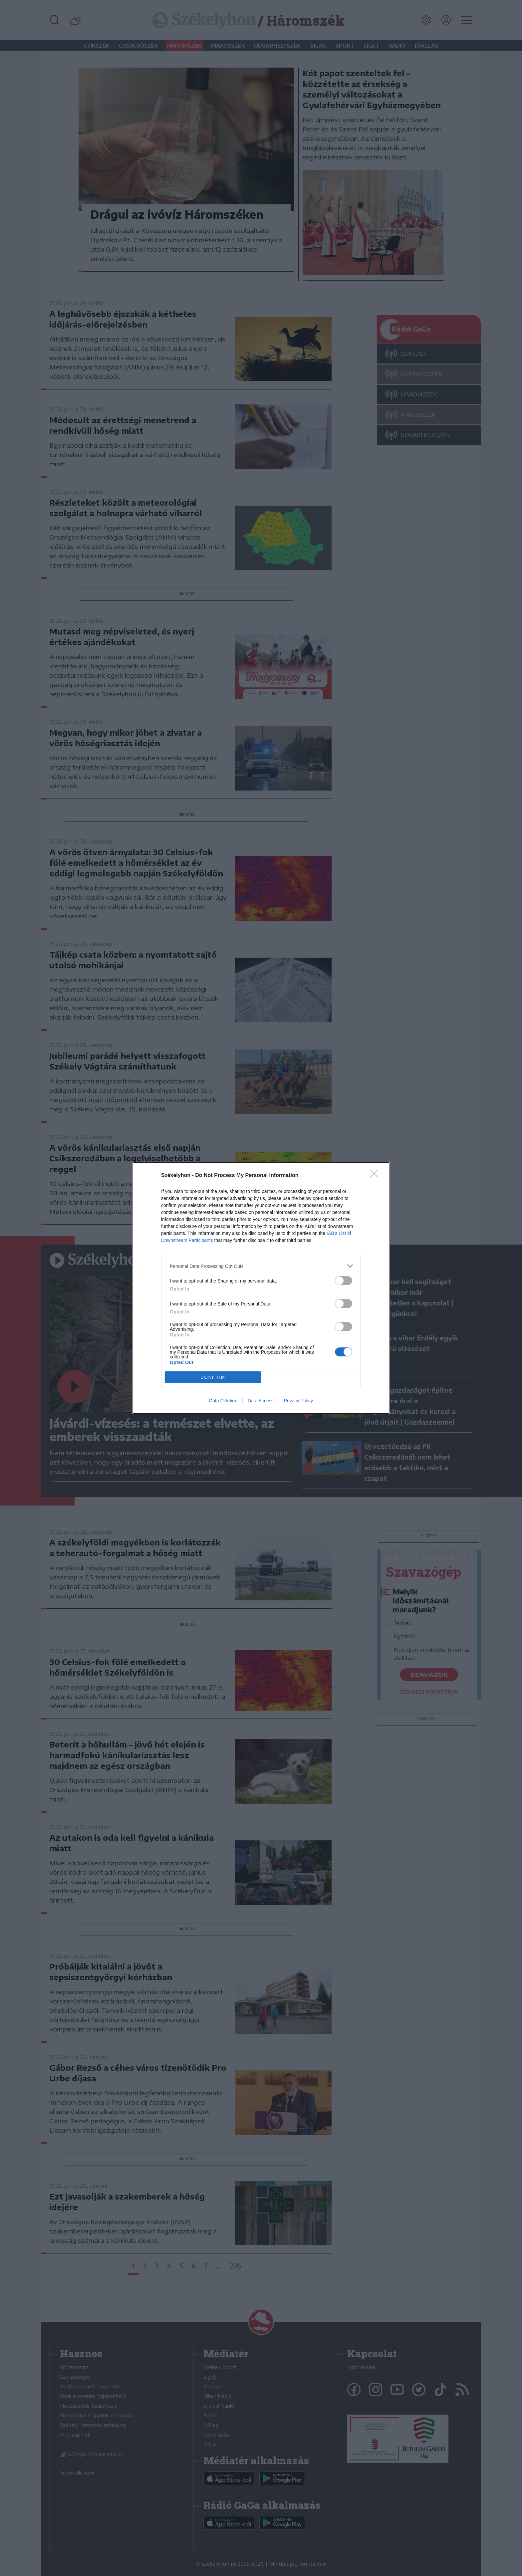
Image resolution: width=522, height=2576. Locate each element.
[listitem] (261, 1266)
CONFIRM (212, 1377)
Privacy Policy (298, 1400)
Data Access (261, 1400)
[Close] (376, 1175)
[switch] (343, 1280)
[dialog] (261, 1288)
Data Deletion (223, 1400)
